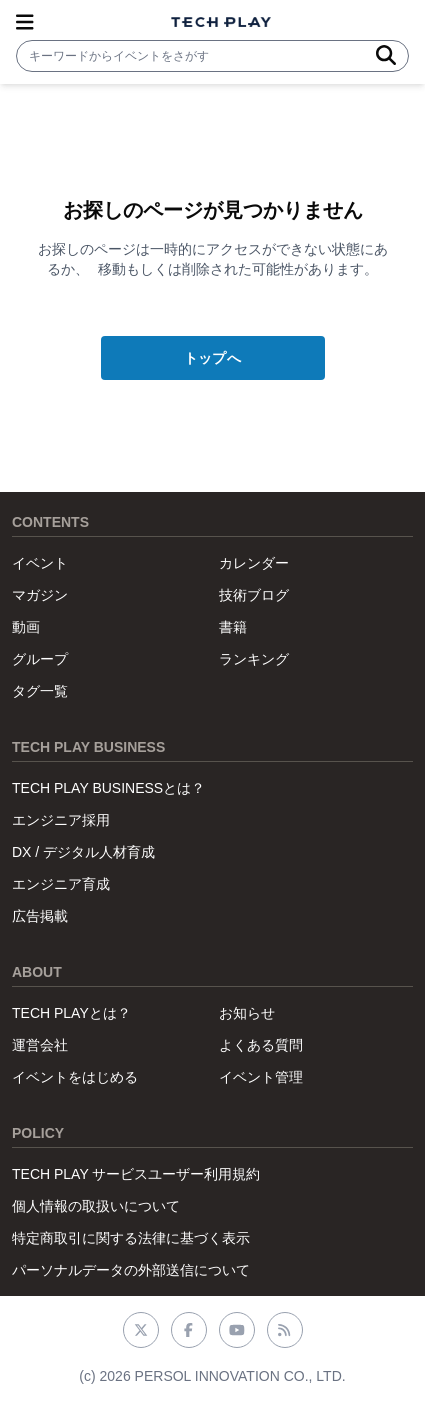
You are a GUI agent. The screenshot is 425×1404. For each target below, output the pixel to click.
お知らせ (247, 1013)
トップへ (212, 358)
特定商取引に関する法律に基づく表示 (131, 1238)
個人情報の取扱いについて (96, 1206)
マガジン (40, 595)
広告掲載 (40, 916)
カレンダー (254, 563)
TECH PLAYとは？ (71, 1013)
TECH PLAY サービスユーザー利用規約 (136, 1174)
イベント (40, 563)
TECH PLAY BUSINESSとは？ (108, 788)
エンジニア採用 (61, 820)
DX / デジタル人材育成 (83, 852)
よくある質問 (261, 1045)
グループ (40, 659)
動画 (26, 627)
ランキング (254, 659)
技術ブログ (254, 595)
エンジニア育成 (61, 884)
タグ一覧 (40, 691)
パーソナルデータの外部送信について (131, 1270)
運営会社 (40, 1045)
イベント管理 (261, 1077)
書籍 (233, 627)
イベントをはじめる (75, 1077)
